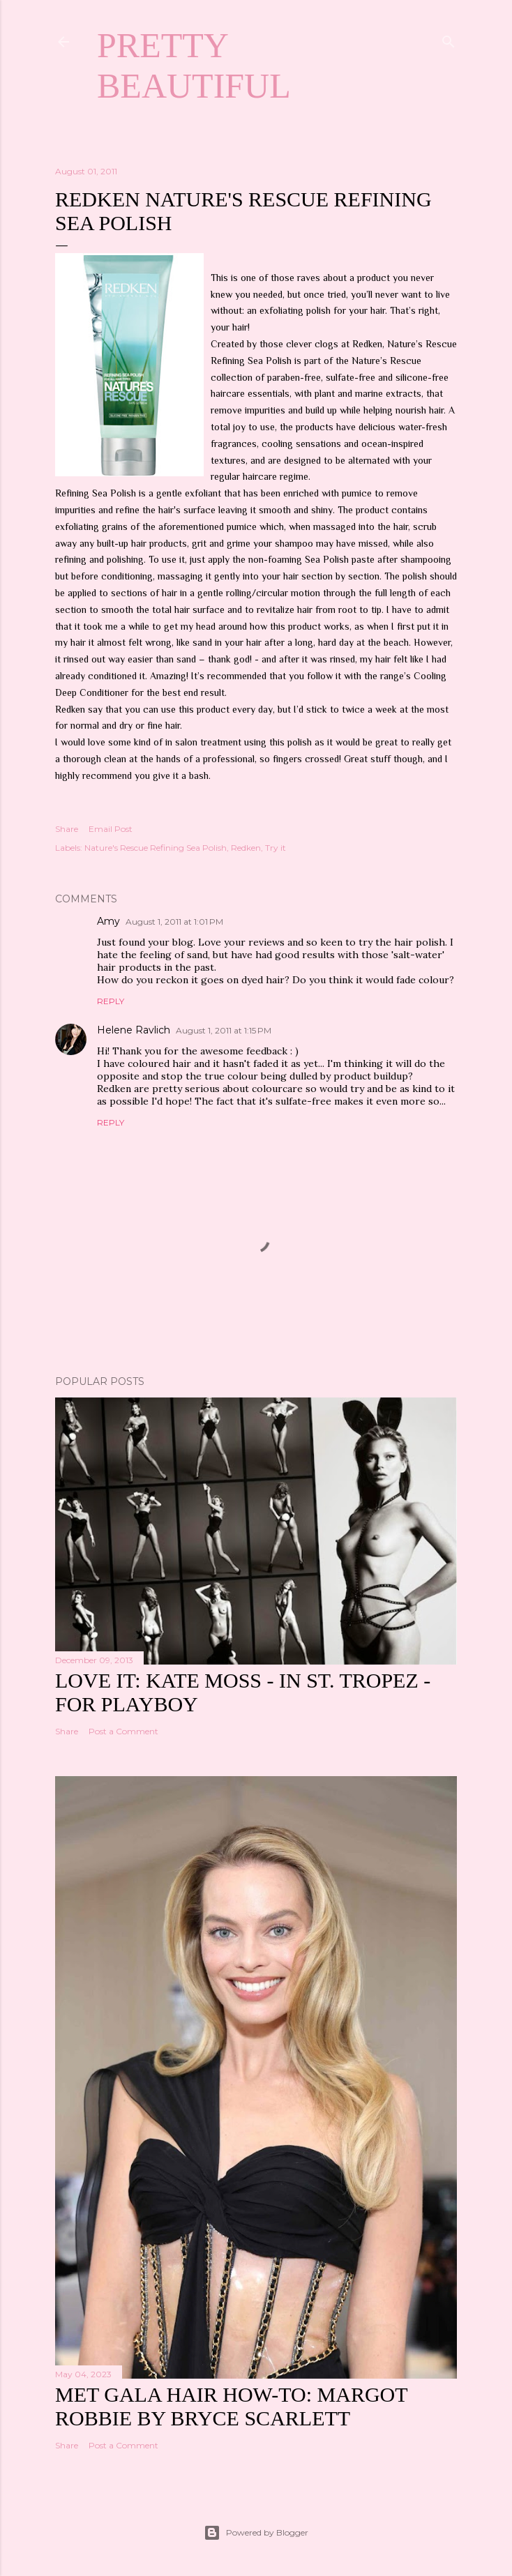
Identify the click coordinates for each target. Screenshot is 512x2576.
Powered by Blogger (256, 2532)
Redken (246, 847)
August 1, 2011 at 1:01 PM (174, 921)
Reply (110, 1001)
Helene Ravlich (133, 1030)
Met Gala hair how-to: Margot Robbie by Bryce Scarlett (231, 2406)
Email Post (111, 829)
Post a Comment (123, 1731)
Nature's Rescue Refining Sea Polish (155, 847)
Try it (275, 847)
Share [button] (66, 829)
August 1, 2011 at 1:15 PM (223, 1030)
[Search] (448, 38)
